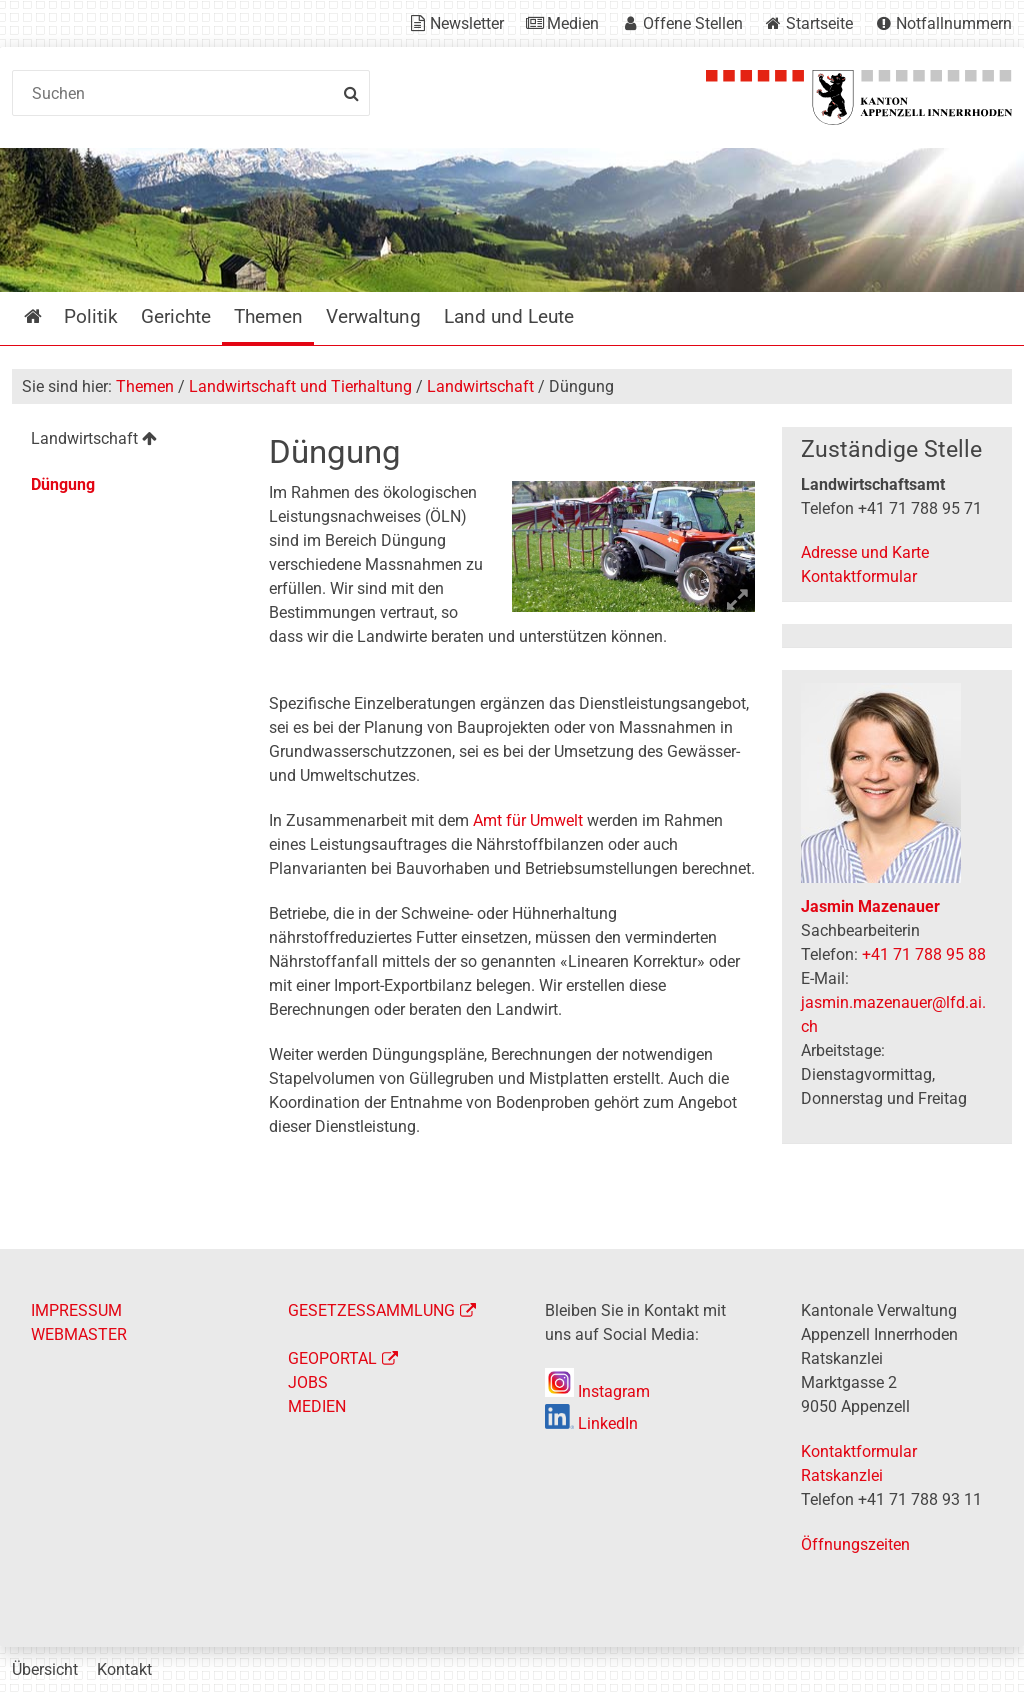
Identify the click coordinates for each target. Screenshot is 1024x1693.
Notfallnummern (954, 23)
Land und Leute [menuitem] (509, 316)
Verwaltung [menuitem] (373, 316)
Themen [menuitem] (268, 316)
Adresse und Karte (865, 552)
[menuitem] (127, 441)
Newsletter (467, 23)
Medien (573, 23)
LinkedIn (591, 1423)
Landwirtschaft (480, 386)
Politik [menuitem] (91, 316)
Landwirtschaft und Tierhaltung (300, 386)
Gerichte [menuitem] (176, 316)
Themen (145, 386)
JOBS (308, 1382)
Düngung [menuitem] (63, 484)
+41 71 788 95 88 (924, 954)
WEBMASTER (79, 1334)
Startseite (819, 23)
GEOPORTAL (332, 1358)
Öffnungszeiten (855, 1544)
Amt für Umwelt (528, 820)
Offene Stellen (693, 23)
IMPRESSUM (76, 1310)
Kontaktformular (859, 576)
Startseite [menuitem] (47, 316)
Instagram (597, 1391)
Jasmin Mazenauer (870, 906)
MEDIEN (317, 1406)
